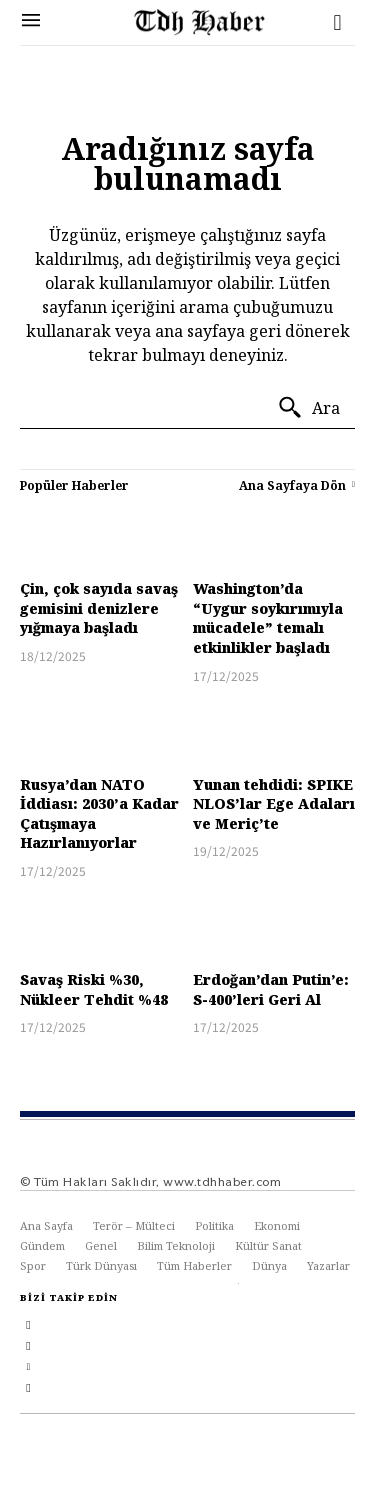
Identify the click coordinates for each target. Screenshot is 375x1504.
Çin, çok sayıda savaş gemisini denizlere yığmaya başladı (99, 608)
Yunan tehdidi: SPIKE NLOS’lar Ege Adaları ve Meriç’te (274, 804)
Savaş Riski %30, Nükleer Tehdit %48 (94, 989)
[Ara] (308, 408)
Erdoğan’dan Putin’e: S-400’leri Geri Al (271, 989)
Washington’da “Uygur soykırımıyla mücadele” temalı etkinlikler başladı (268, 618)
